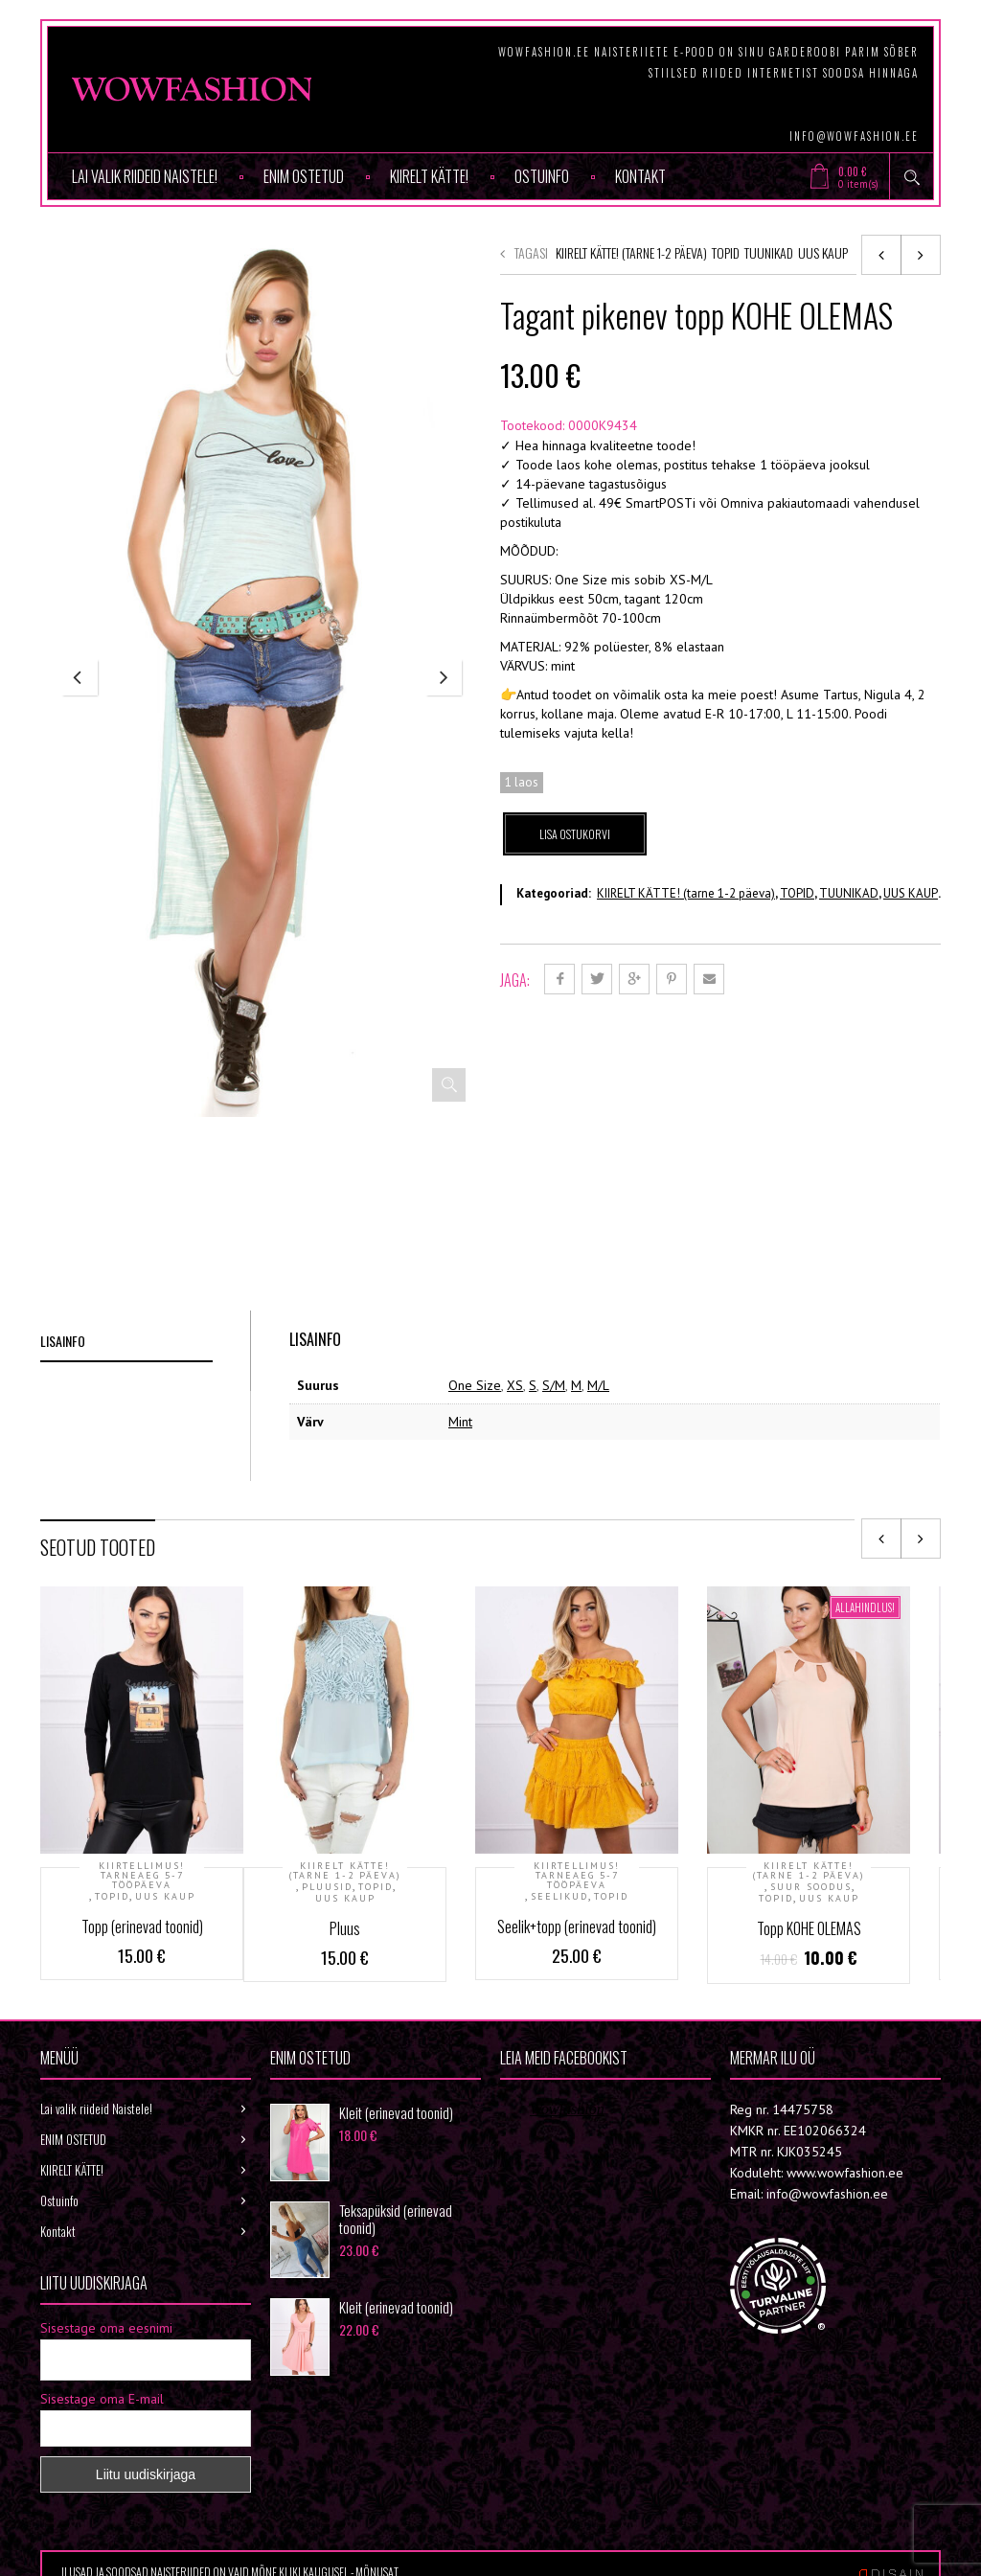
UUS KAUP (823, 252)
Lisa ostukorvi (574, 834)
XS (515, 1385)
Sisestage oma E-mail (102, 2398)
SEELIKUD (559, 1897)
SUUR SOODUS (811, 1887)
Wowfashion (567, 2109)
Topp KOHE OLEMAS (809, 1928)
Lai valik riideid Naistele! (144, 176)
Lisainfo (62, 1341)
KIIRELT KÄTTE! (429, 176)
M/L (598, 1385)
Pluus (345, 1928)
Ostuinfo (541, 176)
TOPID (726, 252)
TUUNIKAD (768, 252)
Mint (460, 1421)
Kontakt (640, 176)
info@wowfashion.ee (854, 136)
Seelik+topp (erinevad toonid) (576, 1926)
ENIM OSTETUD (303, 176)
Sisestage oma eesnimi (106, 2328)
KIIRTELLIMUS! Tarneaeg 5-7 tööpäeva (142, 1875)
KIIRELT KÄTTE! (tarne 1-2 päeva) (631, 252)
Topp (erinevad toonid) (142, 1926)
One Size (474, 1385)
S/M (553, 1385)
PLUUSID (327, 1887)
